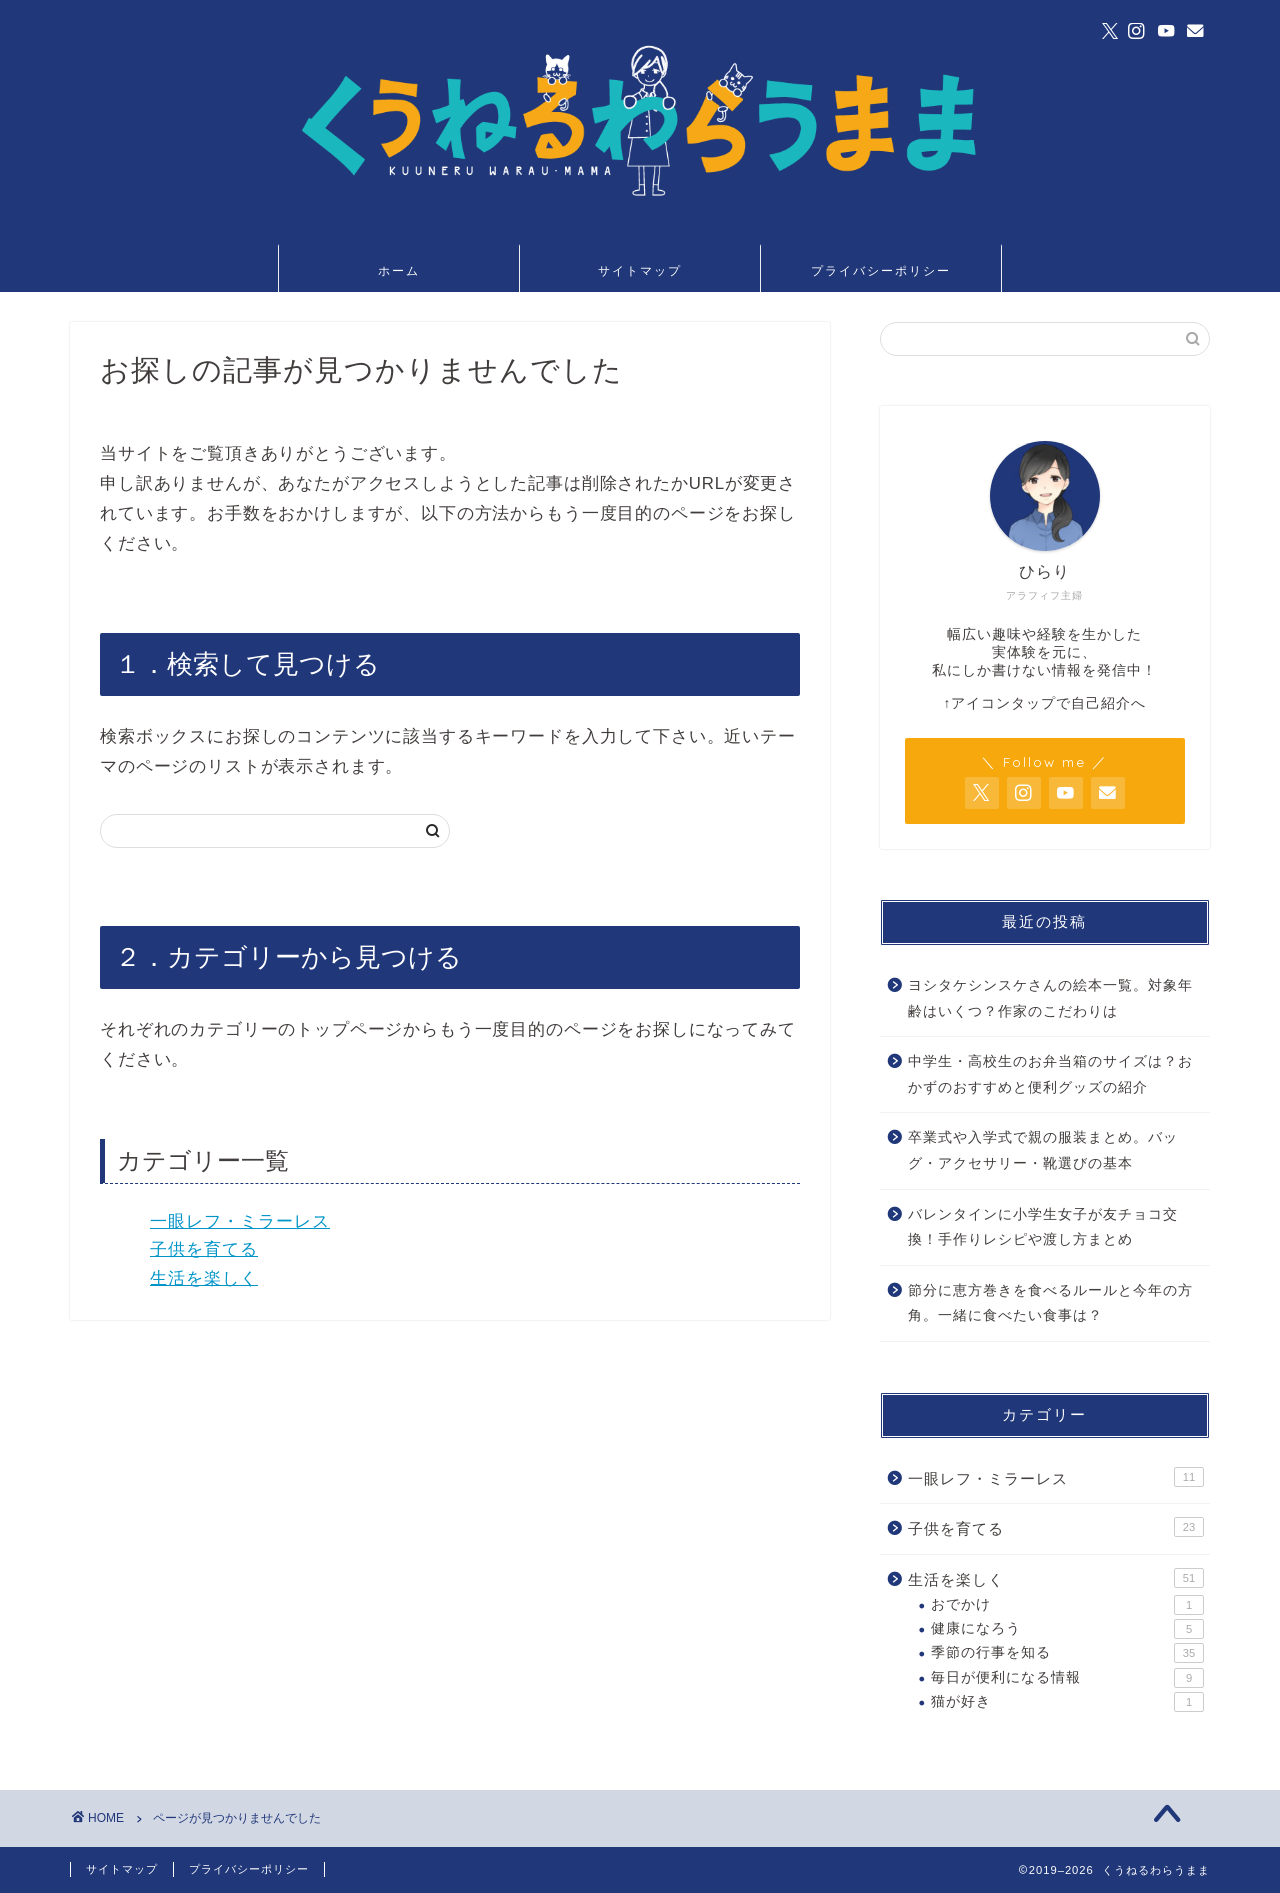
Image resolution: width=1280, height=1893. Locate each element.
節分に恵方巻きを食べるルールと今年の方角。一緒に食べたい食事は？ (1050, 1303)
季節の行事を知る (1067, 1653)
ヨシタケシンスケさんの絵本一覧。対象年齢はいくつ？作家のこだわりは (1050, 998)
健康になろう (1067, 1629)
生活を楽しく (204, 1278)
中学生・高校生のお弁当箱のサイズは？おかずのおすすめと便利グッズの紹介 (1050, 1074)
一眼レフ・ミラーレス (240, 1221)
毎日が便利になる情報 (1067, 1678)
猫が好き (1067, 1702)
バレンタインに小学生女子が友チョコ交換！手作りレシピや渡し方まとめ (1043, 1227)
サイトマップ (640, 270)
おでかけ (1067, 1605)
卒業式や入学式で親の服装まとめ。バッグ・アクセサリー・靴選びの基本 (1043, 1150)
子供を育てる (204, 1249)
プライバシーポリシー (881, 270)
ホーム (399, 270)
